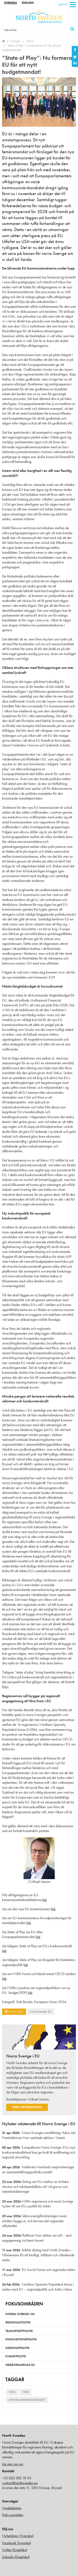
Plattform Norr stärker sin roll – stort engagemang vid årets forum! (37, 2238)
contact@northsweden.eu (20, 2482)
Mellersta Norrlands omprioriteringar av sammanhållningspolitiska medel (38, 2169)
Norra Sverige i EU (40, 2011)
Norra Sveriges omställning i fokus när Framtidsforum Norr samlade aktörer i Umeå (39, 2135)
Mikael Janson (38, 2099)
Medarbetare (11, 2508)
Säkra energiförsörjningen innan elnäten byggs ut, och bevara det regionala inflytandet (34, 2220)
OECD (12, 2392)
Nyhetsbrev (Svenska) (17, 2535)
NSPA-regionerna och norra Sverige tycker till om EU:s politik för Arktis (37, 2204)
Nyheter (15, 41)
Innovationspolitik (21, 2339)
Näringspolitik (17, 2348)
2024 (29, 41)
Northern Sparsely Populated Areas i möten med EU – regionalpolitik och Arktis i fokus (38, 2287)
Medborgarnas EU (20, 2365)
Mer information (27, 2107)
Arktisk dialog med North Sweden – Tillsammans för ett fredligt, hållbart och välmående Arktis (38, 2255)
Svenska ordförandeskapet (27, 2400)
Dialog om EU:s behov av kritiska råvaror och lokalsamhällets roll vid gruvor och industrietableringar (35, 2186)
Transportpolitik (19, 2331)
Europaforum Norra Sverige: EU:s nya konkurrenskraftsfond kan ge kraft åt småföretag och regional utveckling (38, 2152)
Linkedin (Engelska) (16, 2556)
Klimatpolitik (15, 2356)
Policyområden (12, 2514)
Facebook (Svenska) (16, 2542)
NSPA (25, 2392)
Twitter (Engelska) (14, 2549)
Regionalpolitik (18, 2322)
